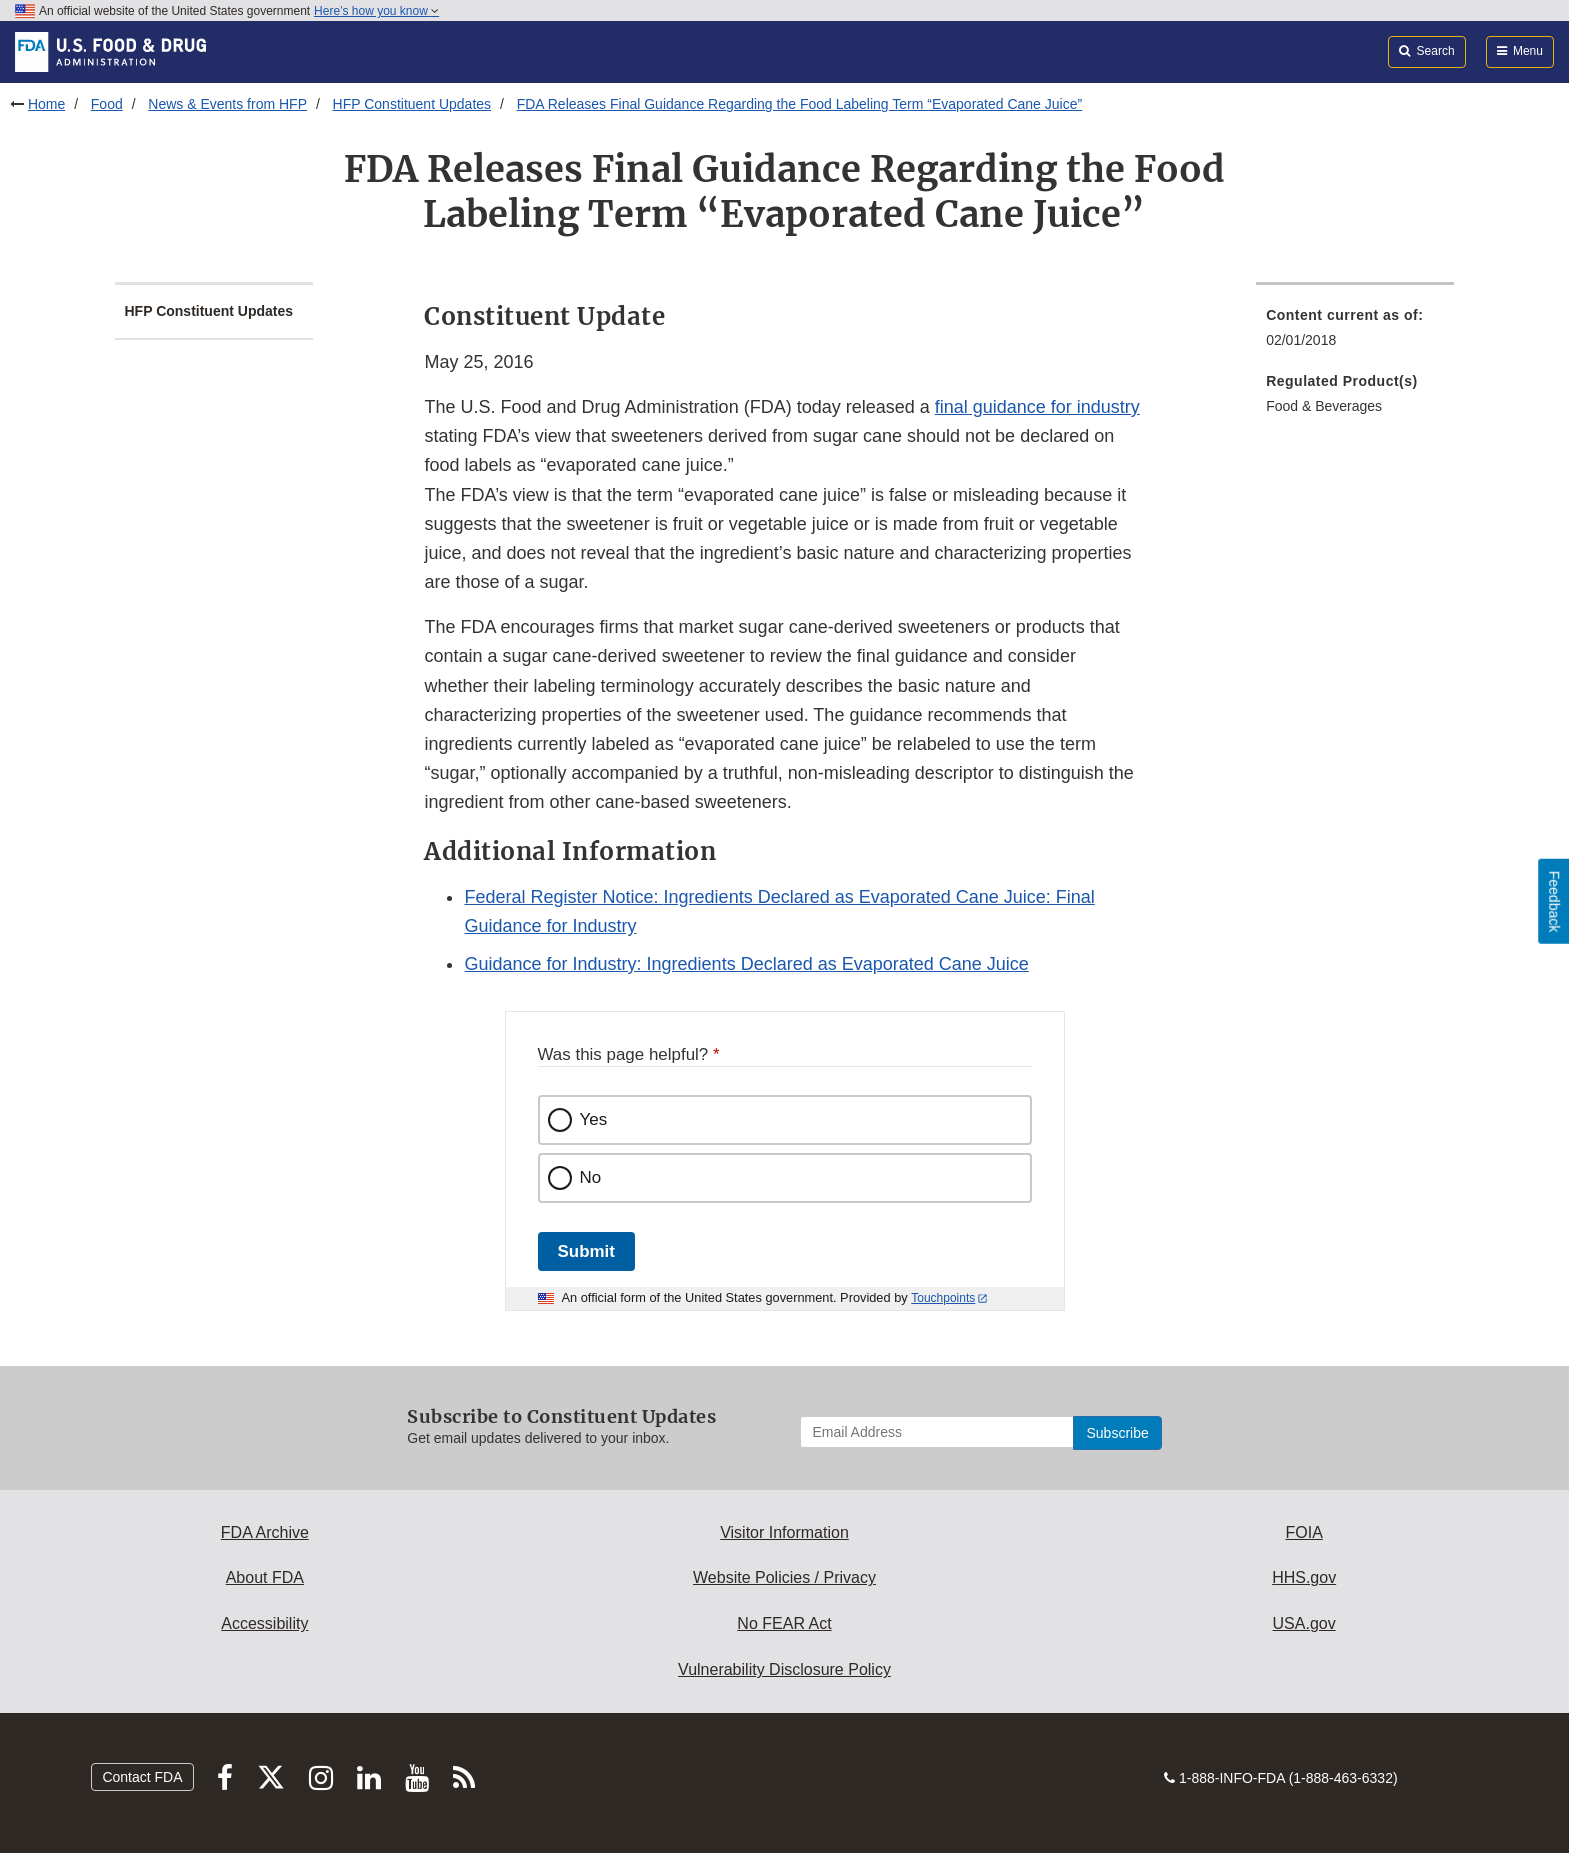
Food (107, 104)
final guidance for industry (1037, 407)
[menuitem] (1355, 333)
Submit (586, 1251)
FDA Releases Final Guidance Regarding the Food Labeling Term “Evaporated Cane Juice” (800, 104)
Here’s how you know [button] (376, 11)
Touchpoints (943, 1298)
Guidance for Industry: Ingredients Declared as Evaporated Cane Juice (746, 964)
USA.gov (1304, 1623)
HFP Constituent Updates (412, 104)
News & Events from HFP (227, 104)
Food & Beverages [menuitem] (1324, 406)
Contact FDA (142, 1777)
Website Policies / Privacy (784, 1577)
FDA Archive (265, 1532)
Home (46, 104)
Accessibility (264, 1623)
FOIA (1303, 1532)
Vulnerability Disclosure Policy (784, 1669)
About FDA (265, 1577)
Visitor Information (784, 1532)
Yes (594, 1119)
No (591, 1177)
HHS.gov (1304, 1577)
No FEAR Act (784, 1623)
